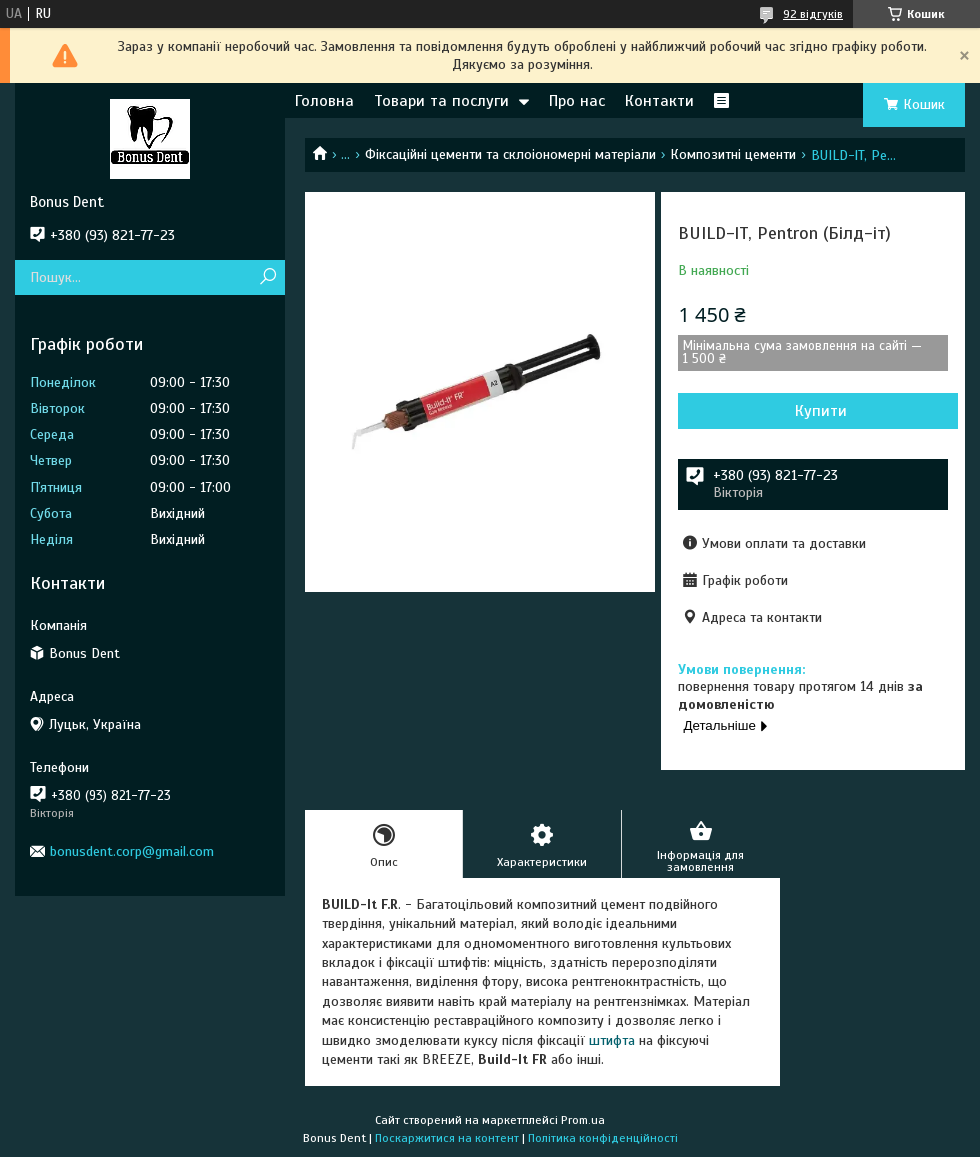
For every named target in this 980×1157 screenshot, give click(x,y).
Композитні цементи (733, 154)
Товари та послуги (441, 101)
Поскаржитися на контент (447, 1138)
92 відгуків (813, 14)
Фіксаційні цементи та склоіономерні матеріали (510, 154)
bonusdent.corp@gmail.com (132, 851)
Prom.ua (583, 1120)
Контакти (659, 101)
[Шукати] (267, 277)
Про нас (577, 101)
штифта (612, 1040)
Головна (324, 101)
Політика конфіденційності (603, 1138)
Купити (821, 411)
